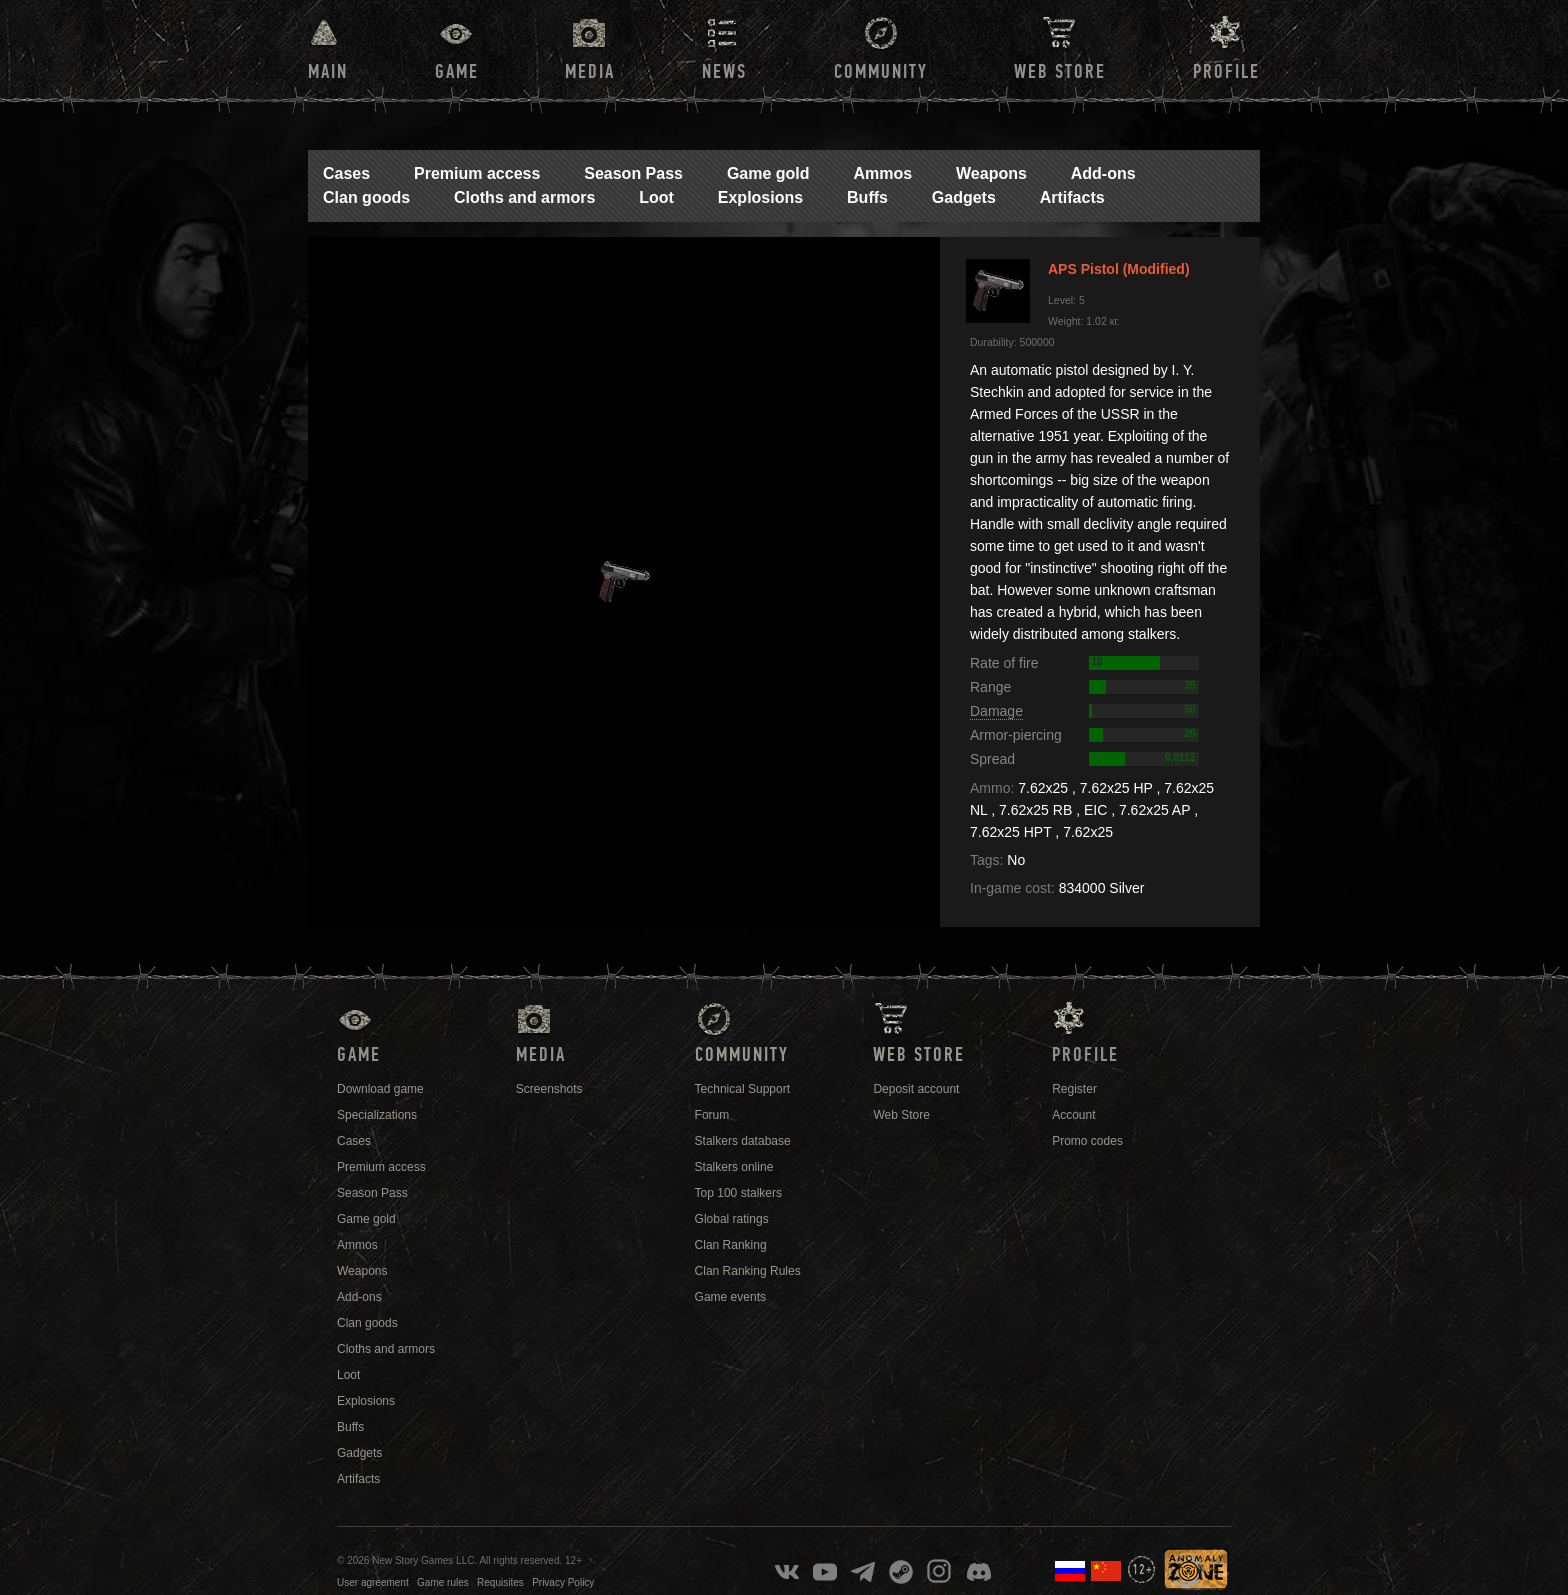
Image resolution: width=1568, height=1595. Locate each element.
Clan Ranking (731, 1245)
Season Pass (633, 173)
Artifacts (1072, 197)
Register (1074, 1089)
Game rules (443, 1582)
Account (1073, 1115)
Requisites (500, 1582)
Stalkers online (734, 1167)
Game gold (768, 173)
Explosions (760, 197)
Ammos (882, 173)
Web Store (1060, 72)
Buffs (867, 197)
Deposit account (916, 1089)
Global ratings (732, 1219)
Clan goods (366, 197)
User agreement (373, 1582)
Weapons (991, 173)
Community (881, 72)
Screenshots (549, 1089)
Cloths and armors (524, 197)
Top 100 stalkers (738, 1193)
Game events (730, 1297)
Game (457, 72)
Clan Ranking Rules (748, 1271)
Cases (346, 173)
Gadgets (964, 197)
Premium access (477, 173)
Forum (712, 1115)
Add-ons (1103, 173)
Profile (1226, 72)
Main (328, 72)
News (724, 72)
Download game (380, 1089)
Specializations (377, 1115)
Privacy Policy (563, 1582)
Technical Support (742, 1089)
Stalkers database (743, 1141)
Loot (656, 197)
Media (590, 72)
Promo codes (1087, 1141)
